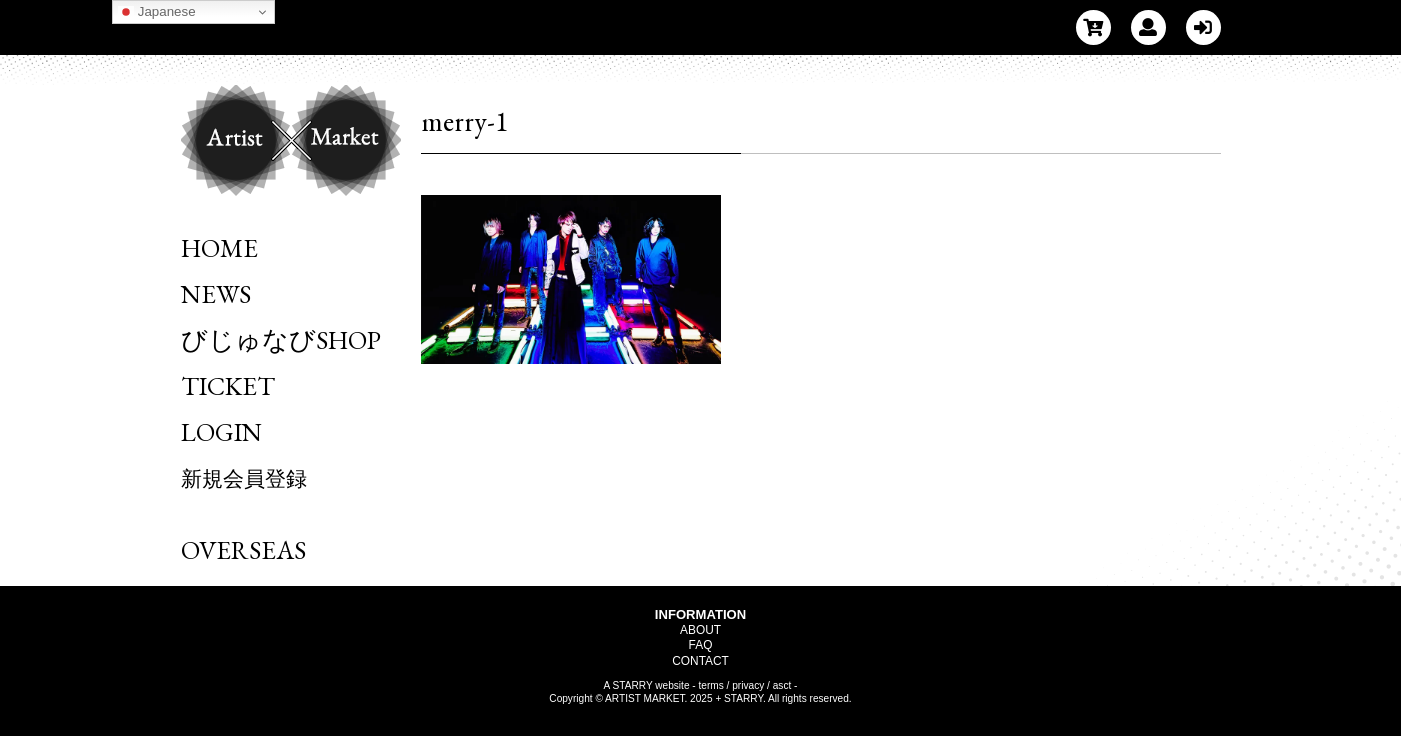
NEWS (216, 294)
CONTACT (700, 661)
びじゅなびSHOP (281, 340)
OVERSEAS (243, 550)
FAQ (701, 645)
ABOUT (700, 630)
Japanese (157, 12)
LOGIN (221, 432)
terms (711, 685)
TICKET (228, 386)
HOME (219, 248)
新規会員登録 (244, 478)
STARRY (633, 685)
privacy (748, 685)
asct (782, 685)
